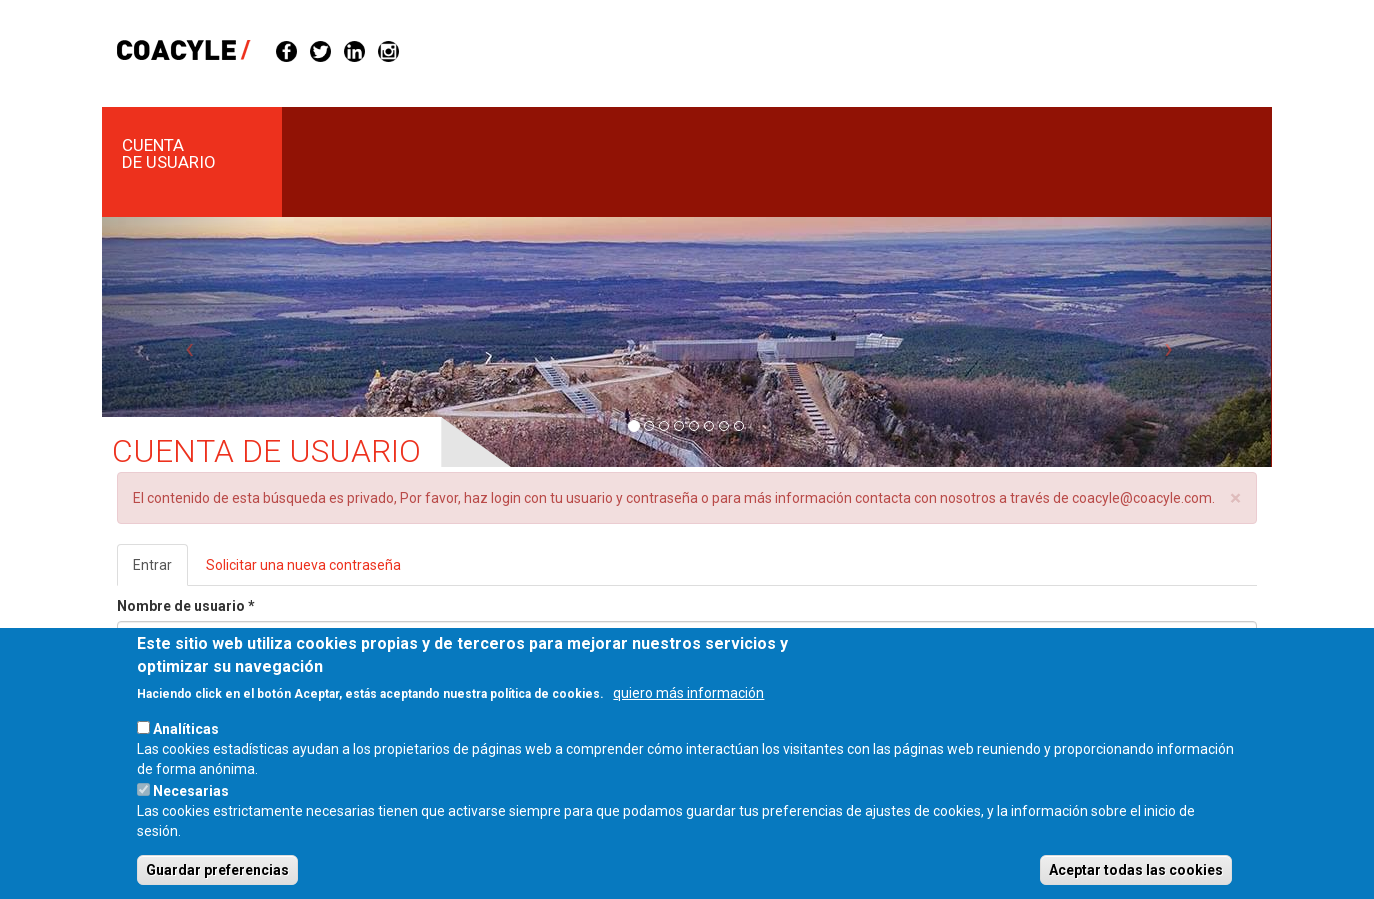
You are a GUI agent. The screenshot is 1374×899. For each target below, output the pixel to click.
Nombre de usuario (186, 606)
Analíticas (186, 753)
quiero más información (688, 717)
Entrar (160, 570)
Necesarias (191, 815)
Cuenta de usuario (169, 153)
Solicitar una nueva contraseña (303, 565)
